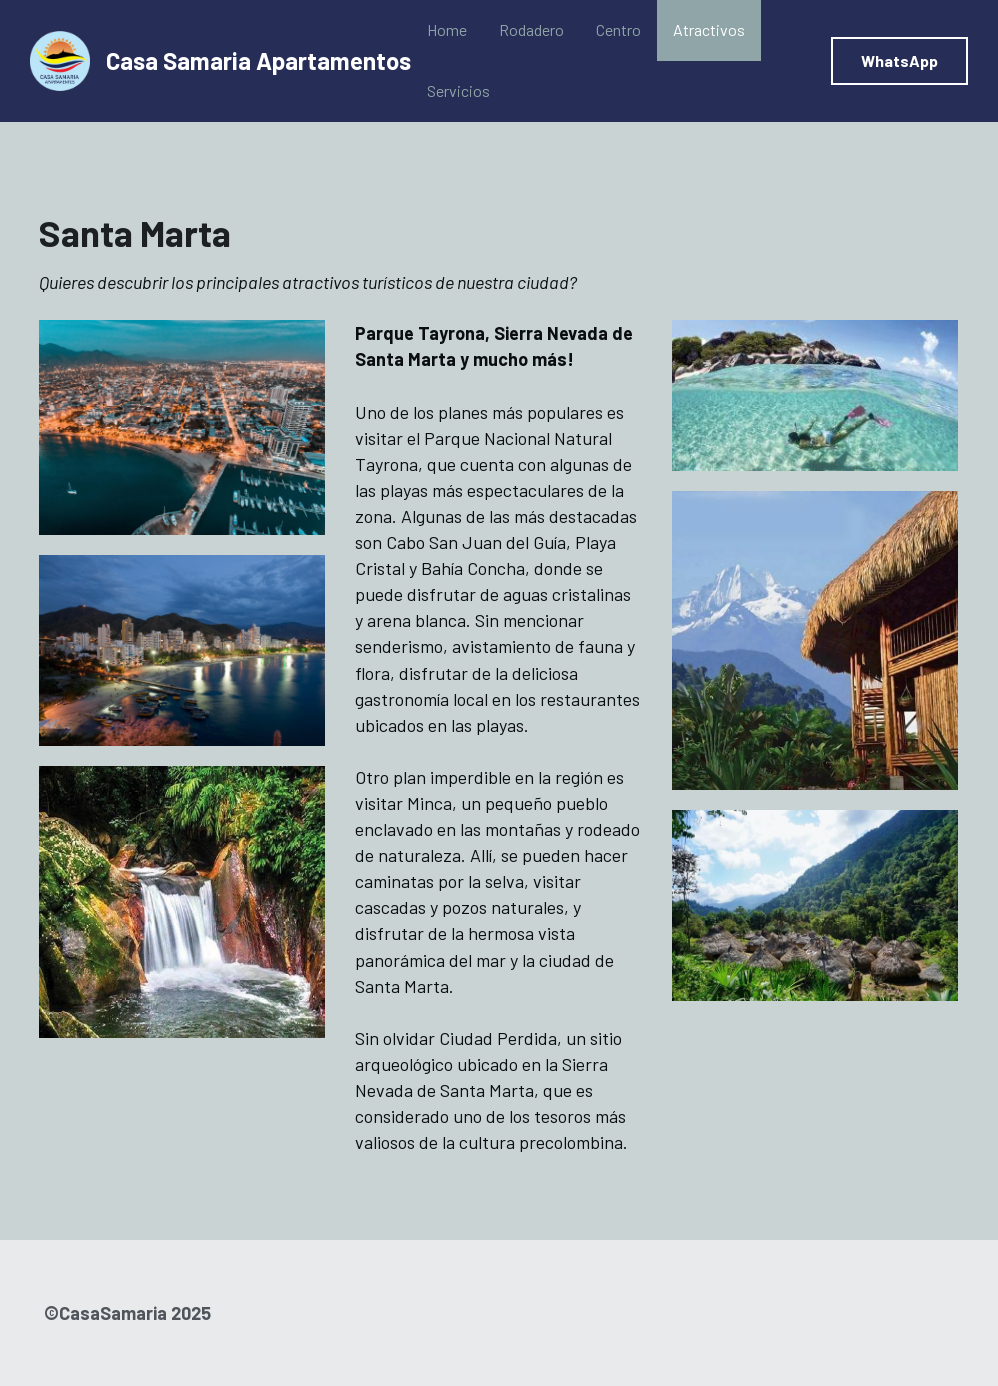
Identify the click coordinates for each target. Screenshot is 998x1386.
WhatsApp (899, 60)
